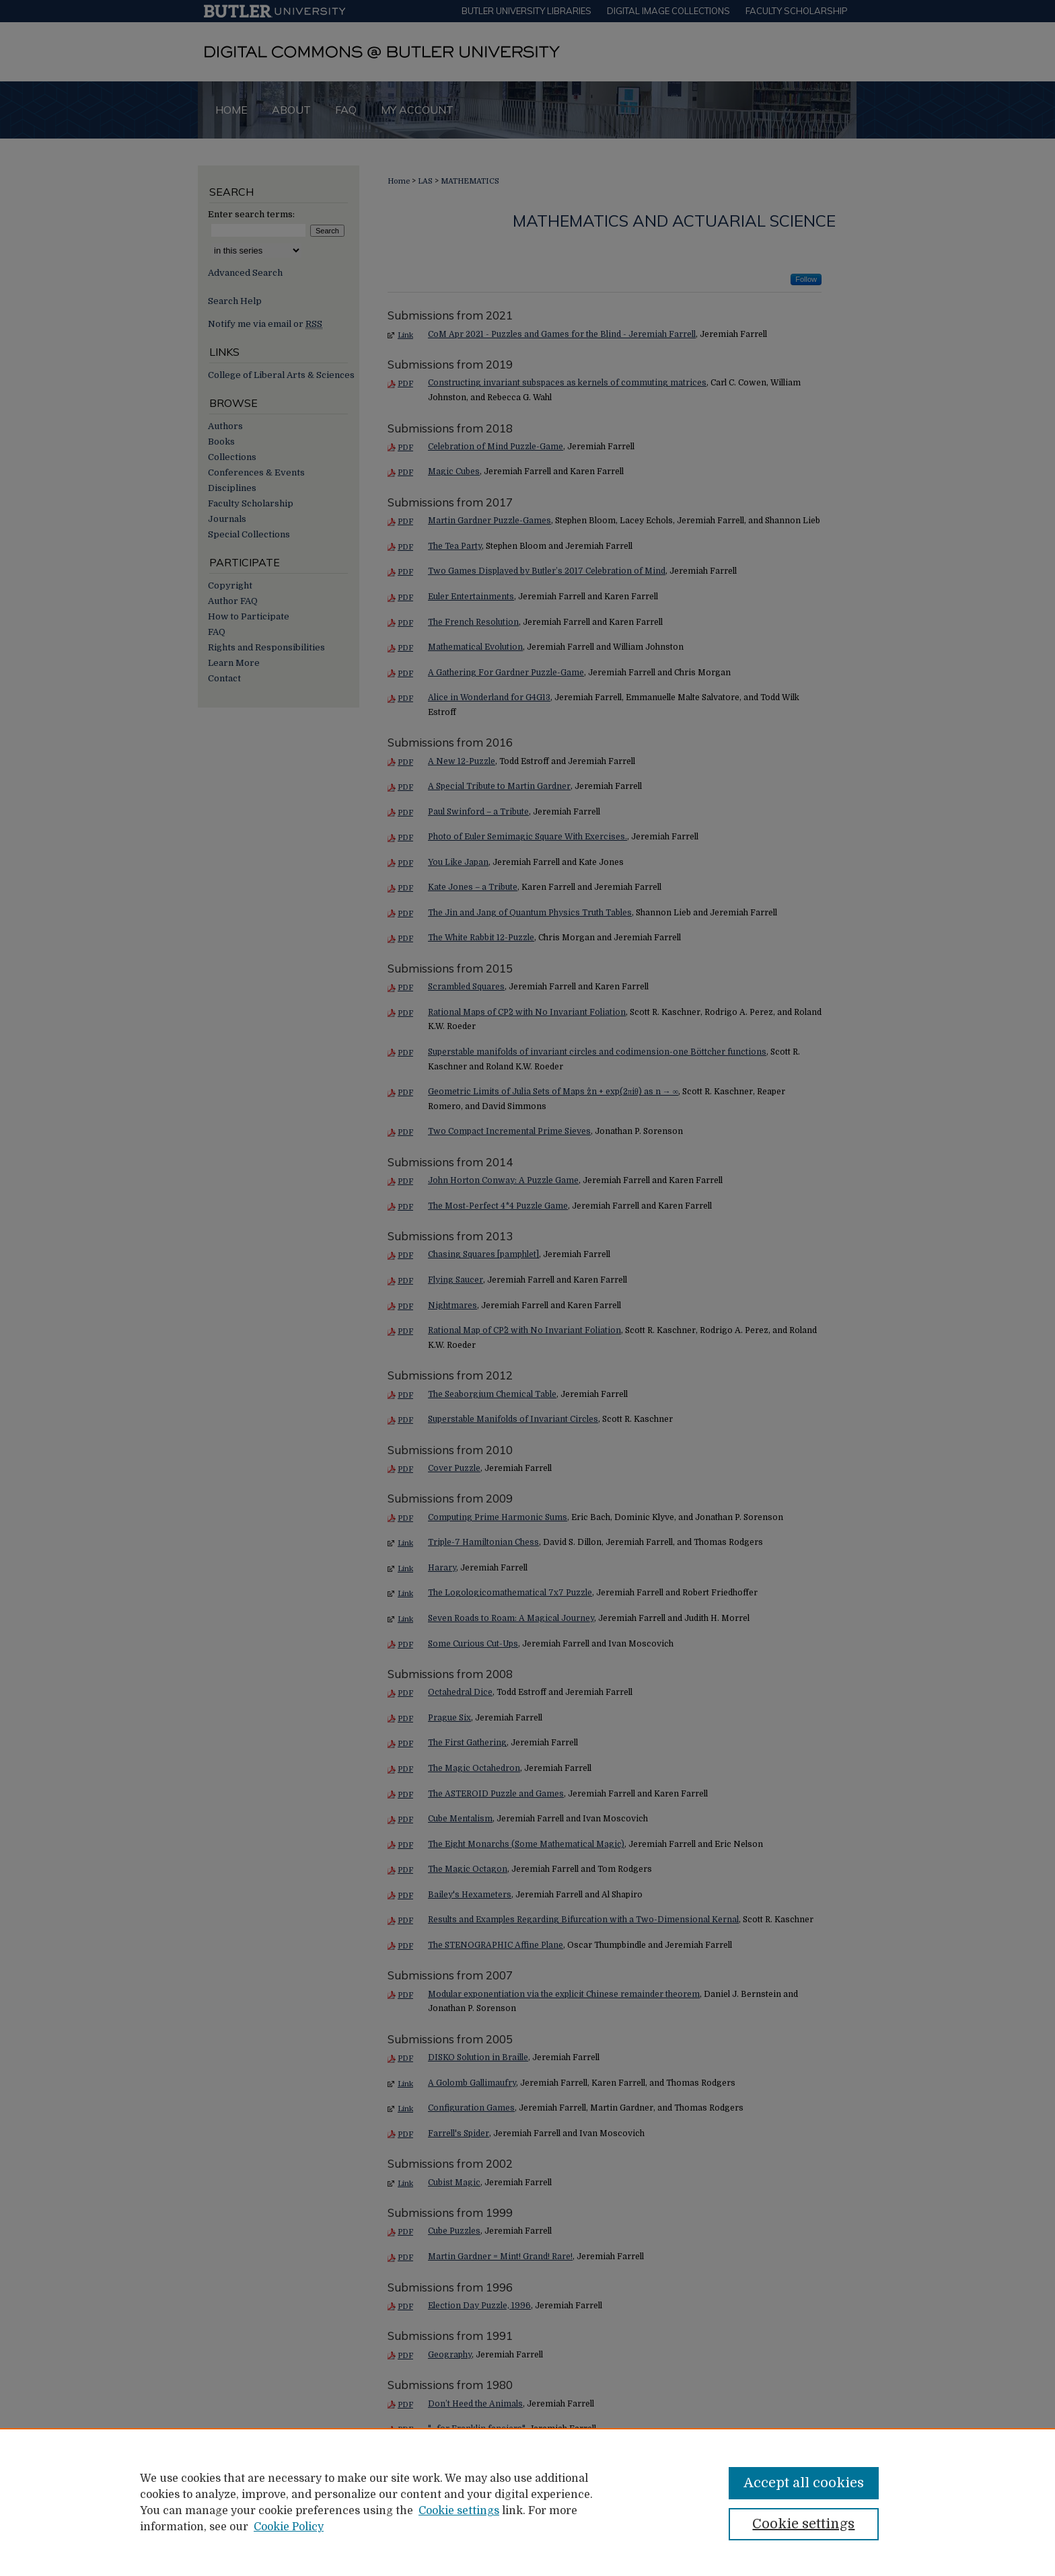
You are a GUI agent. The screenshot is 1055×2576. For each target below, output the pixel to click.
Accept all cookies (803, 2483)
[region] (527, 2502)
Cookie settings (459, 2511)
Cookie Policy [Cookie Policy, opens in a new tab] (289, 2527)
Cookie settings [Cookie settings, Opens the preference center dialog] (803, 2524)
